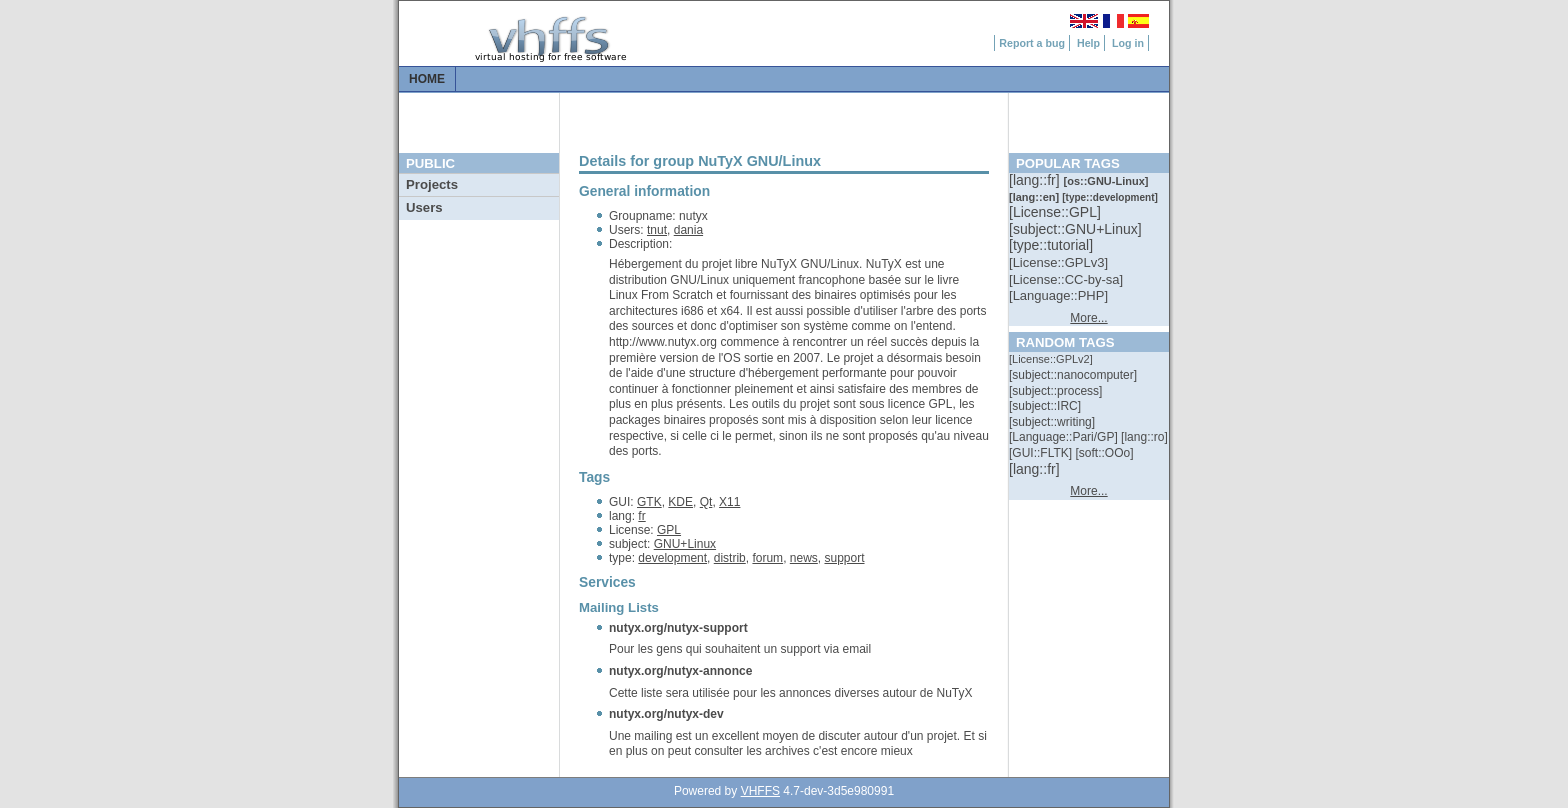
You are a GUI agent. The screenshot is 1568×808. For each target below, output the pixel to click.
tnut (657, 230)
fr (641, 516)
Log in (1128, 43)
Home (427, 79)
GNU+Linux (685, 544)
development (672, 558)
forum (767, 558)
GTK (649, 502)
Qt (706, 502)
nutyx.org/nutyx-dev (666, 714)
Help (1088, 43)
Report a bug (1032, 43)
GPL (669, 530)
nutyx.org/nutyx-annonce (680, 671)
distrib (730, 558)
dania (688, 230)
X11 (729, 502)
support (844, 558)
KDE (680, 502)
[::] (1036, 180)
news (804, 558)
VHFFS (760, 791)
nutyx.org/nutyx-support (678, 628)
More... (1088, 318)
